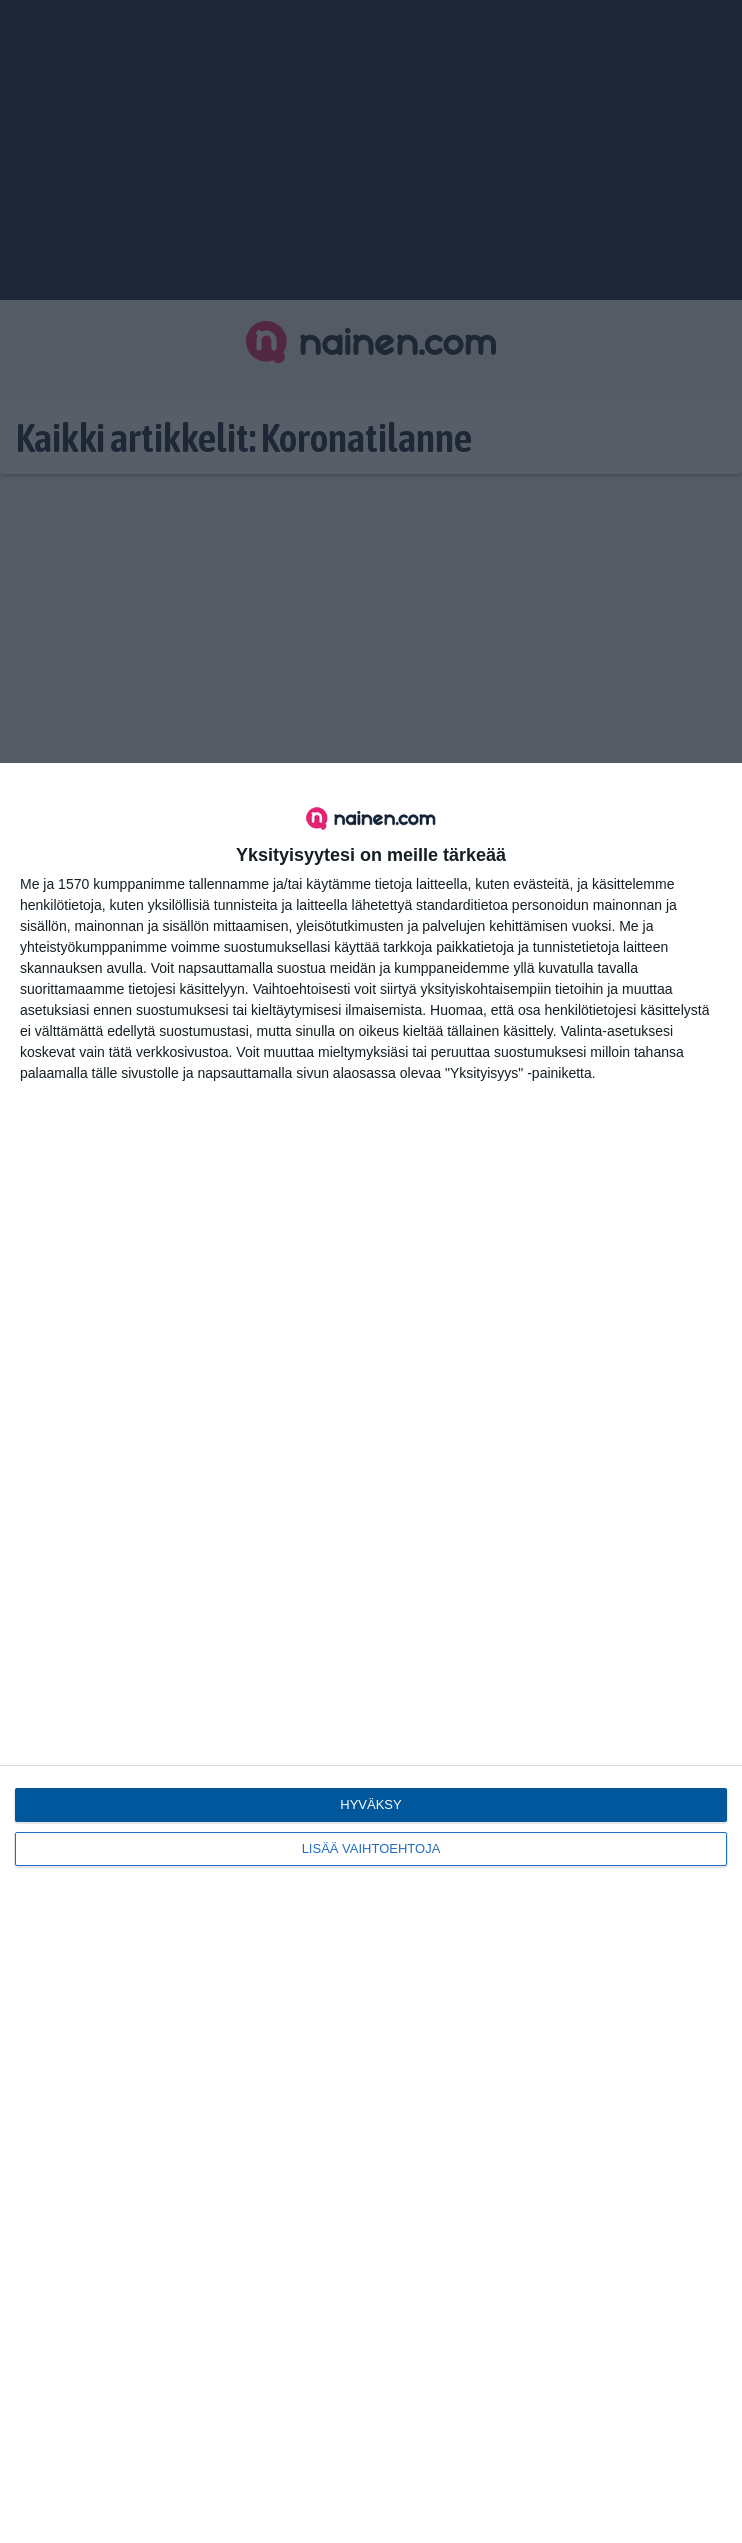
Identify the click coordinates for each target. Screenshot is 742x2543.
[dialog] (371, 1653)
